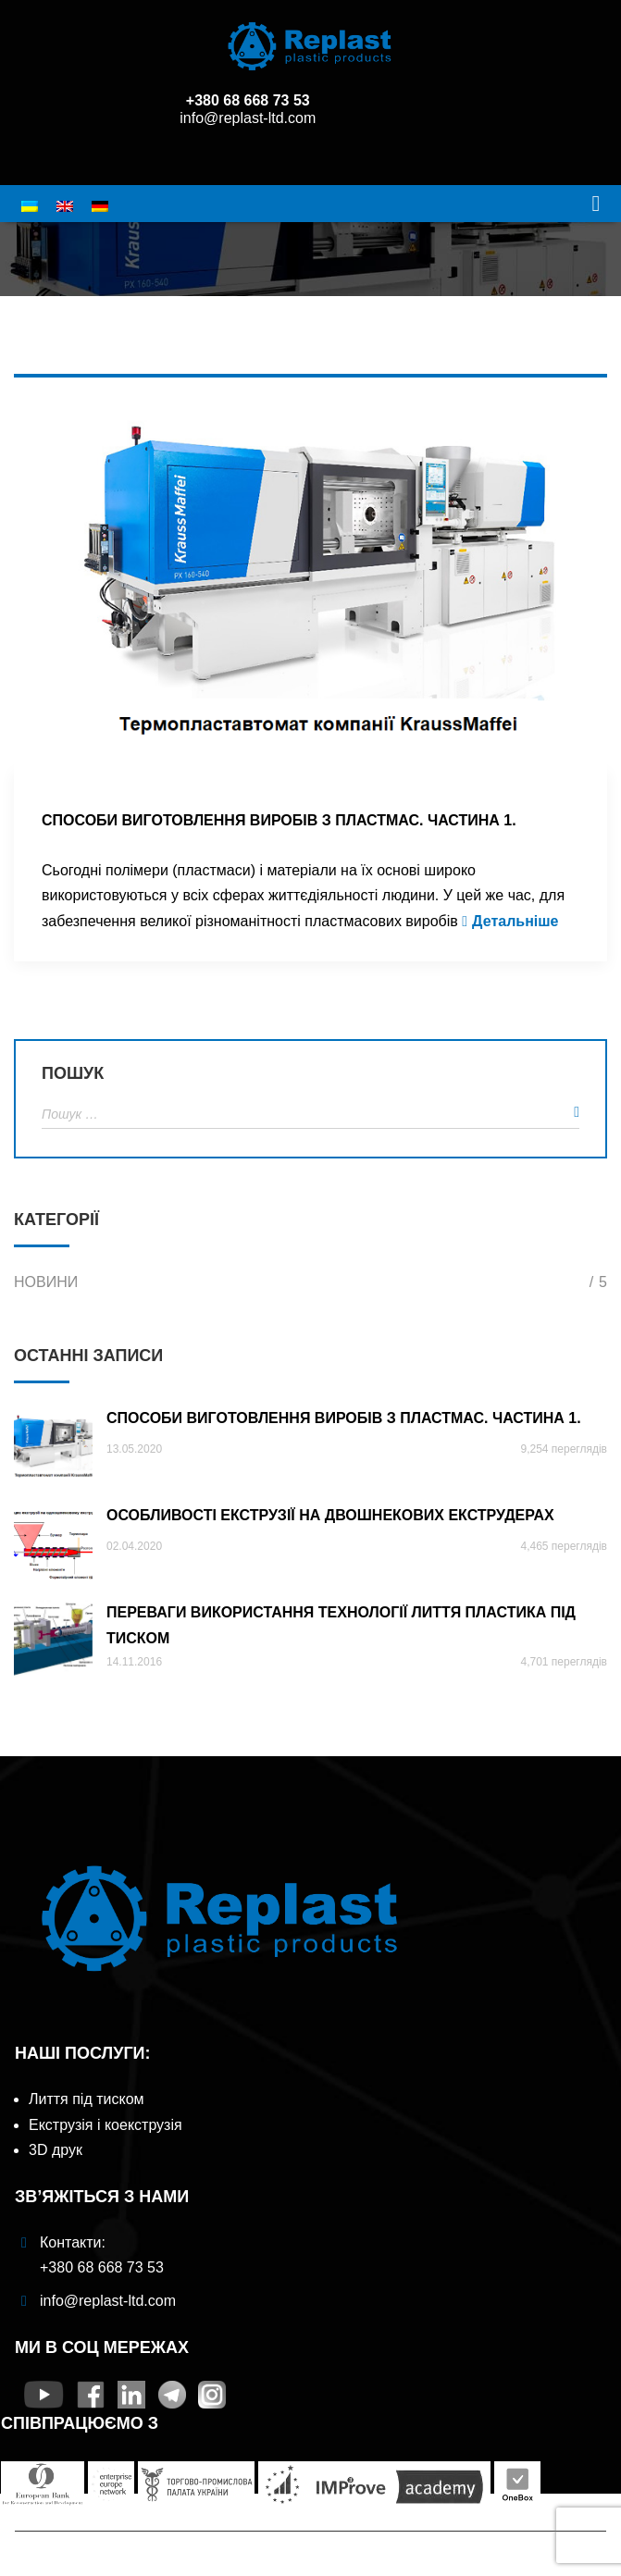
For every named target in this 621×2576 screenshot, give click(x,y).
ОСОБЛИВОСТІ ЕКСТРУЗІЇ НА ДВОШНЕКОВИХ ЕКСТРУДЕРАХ (330, 1515)
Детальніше (515, 921)
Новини (310, 1281)
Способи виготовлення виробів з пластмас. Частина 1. (279, 820)
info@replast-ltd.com (248, 118)
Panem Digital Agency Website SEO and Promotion (386, 2567)
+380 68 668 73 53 (248, 100)
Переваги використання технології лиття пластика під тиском (341, 1624)
